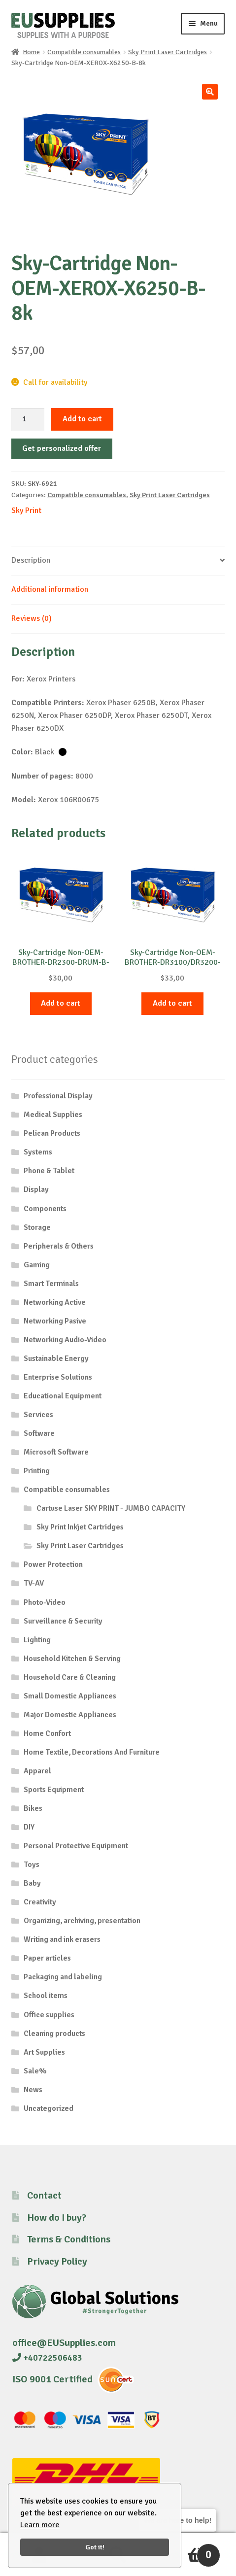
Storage (37, 1227)
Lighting (37, 1640)
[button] (210, 92)
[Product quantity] (28, 419)
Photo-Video (45, 1602)
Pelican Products (52, 1133)
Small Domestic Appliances (70, 1696)
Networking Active (55, 1302)
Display (36, 1189)
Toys (31, 1864)
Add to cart (82, 419)
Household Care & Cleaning (70, 1677)
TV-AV (34, 1583)
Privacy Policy (57, 2261)
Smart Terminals (51, 1283)
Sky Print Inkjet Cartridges (80, 1527)
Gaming (37, 1265)
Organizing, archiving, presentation (82, 1921)
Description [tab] (30, 560)
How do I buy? (56, 2217)
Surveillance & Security (63, 1621)
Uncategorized (48, 2108)
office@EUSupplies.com (64, 2343)
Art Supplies (44, 2052)
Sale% (35, 2071)
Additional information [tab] (49, 589)
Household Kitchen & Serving (72, 1658)
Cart (188, 2551)
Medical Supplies (53, 1114)
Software (39, 1433)
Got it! (94, 2546)
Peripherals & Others (59, 1246)
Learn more (40, 2525)
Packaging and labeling (63, 1977)
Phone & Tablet (49, 1171)
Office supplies (49, 2015)
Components (45, 1209)
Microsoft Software (56, 1452)
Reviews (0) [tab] (31, 618)
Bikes (33, 1808)
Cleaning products (54, 2033)
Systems (38, 1152)
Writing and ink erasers (62, 1939)
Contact (44, 2195)
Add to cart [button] (60, 1003)
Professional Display (58, 1096)
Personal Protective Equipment (76, 1846)
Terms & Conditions (68, 2239)
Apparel (37, 1771)
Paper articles (47, 1958)
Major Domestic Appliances (70, 1715)
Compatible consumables (84, 52)
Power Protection (53, 1564)
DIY (29, 1827)
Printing (37, 1471)
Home (31, 52)
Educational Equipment (62, 1396)
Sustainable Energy (56, 1358)
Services (38, 1415)
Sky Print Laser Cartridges (167, 52)
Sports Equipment (54, 1790)
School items (45, 1995)
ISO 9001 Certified (52, 2379)
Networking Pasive (55, 1321)
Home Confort (47, 1733)
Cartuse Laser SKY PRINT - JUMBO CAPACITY (110, 1508)
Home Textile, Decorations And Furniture (92, 1752)
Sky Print (26, 510)
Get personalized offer (61, 448)
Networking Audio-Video (65, 1340)
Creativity (40, 1902)
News (33, 2090)
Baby (32, 1883)
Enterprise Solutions (58, 1377)
